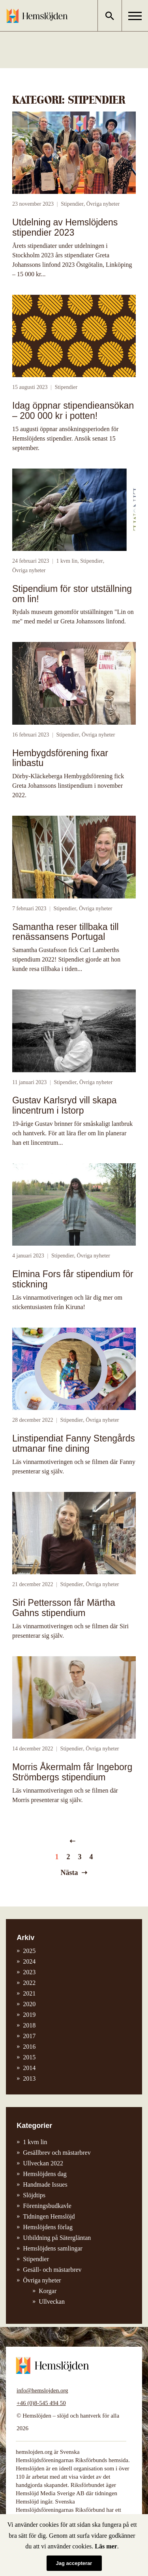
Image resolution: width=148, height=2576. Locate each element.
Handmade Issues (45, 2184)
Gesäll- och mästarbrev (52, 2269)
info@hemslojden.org (42, 2390)
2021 (29, 1993)
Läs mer (106, 2546)
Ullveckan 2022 (43, 2163)
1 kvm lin (67, 561)
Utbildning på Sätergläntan (57, 2237)
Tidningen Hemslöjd (49, 2216)
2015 (29, 2057)
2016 (29, 2046)
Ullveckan (52, 2301)
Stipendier (72, 204)
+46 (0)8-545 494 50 (41, 2403)
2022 (29, 1982)
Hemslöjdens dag (45, 2174)
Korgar (47, 2291)
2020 (29, 2004)
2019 (29, 2014)
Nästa (69, 1873)
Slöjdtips (34, 2195)
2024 (29, 1961)
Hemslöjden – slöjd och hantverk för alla (37, 16)
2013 (29, 2078)
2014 (29, 2068)
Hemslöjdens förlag (48, 2227)
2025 (29, 1950)
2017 (29, 2036)
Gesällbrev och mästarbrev (56, 2152)
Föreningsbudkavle (47, 2205)
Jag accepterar (74, 2563)
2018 (29, 2025)
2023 (29, 1972)
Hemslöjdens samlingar (52, 2248)
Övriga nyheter (103, 204)
